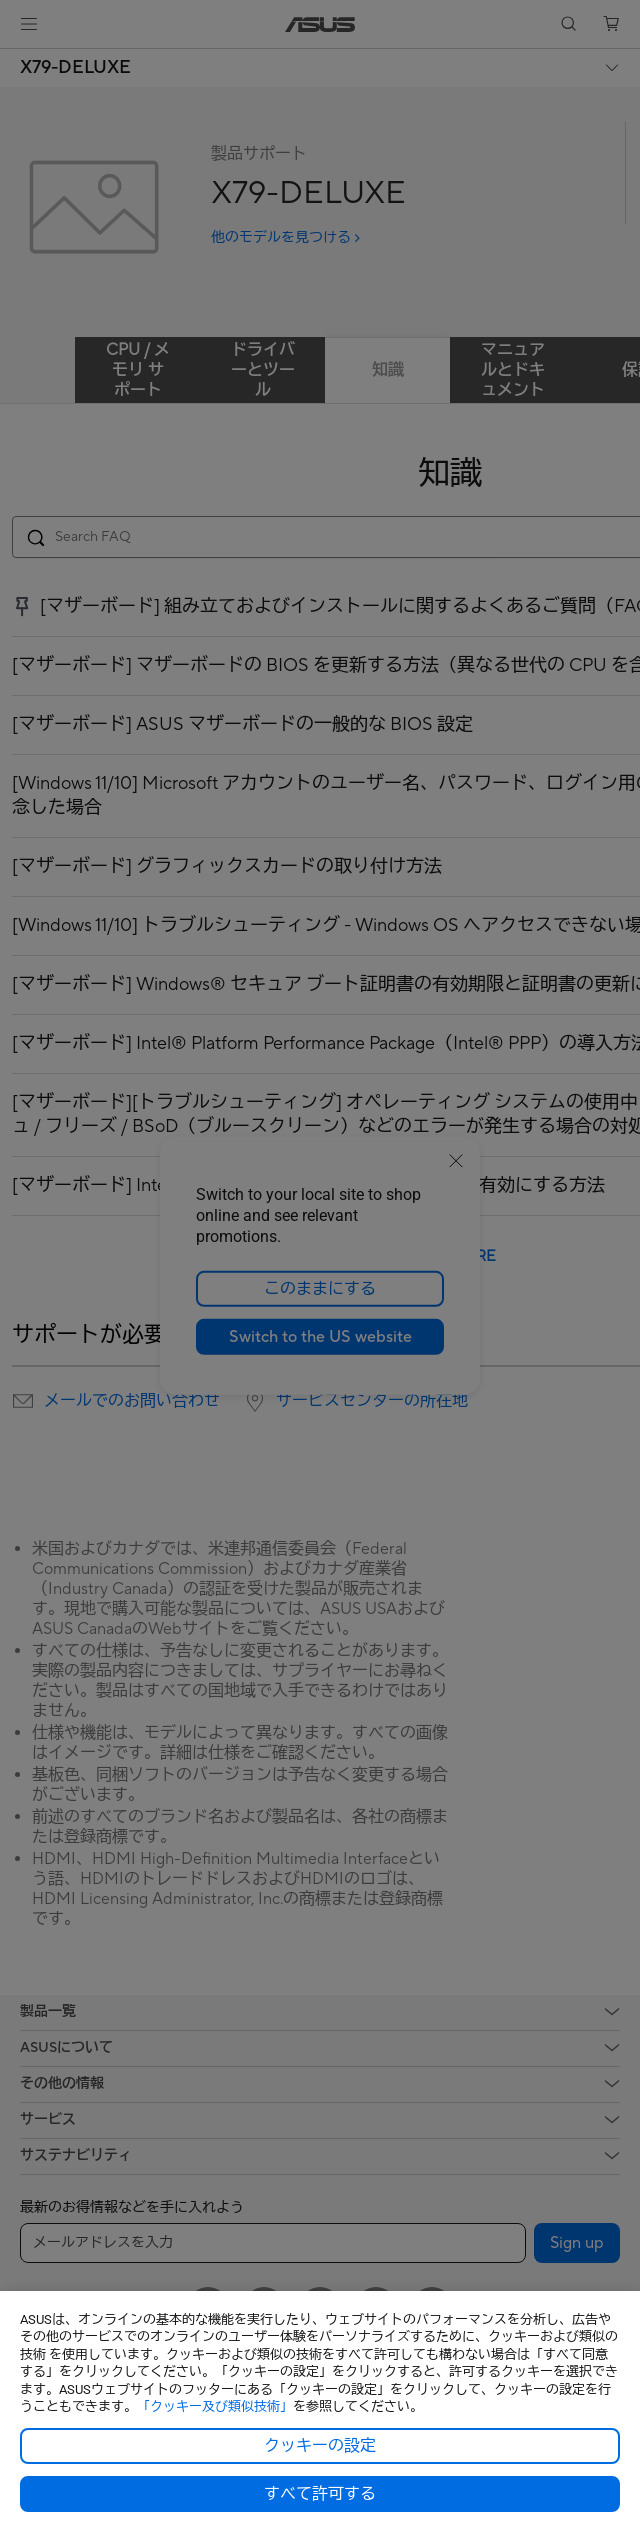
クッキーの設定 (320, 2446)
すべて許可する (320, 2494)
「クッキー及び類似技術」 (215, 2406)
